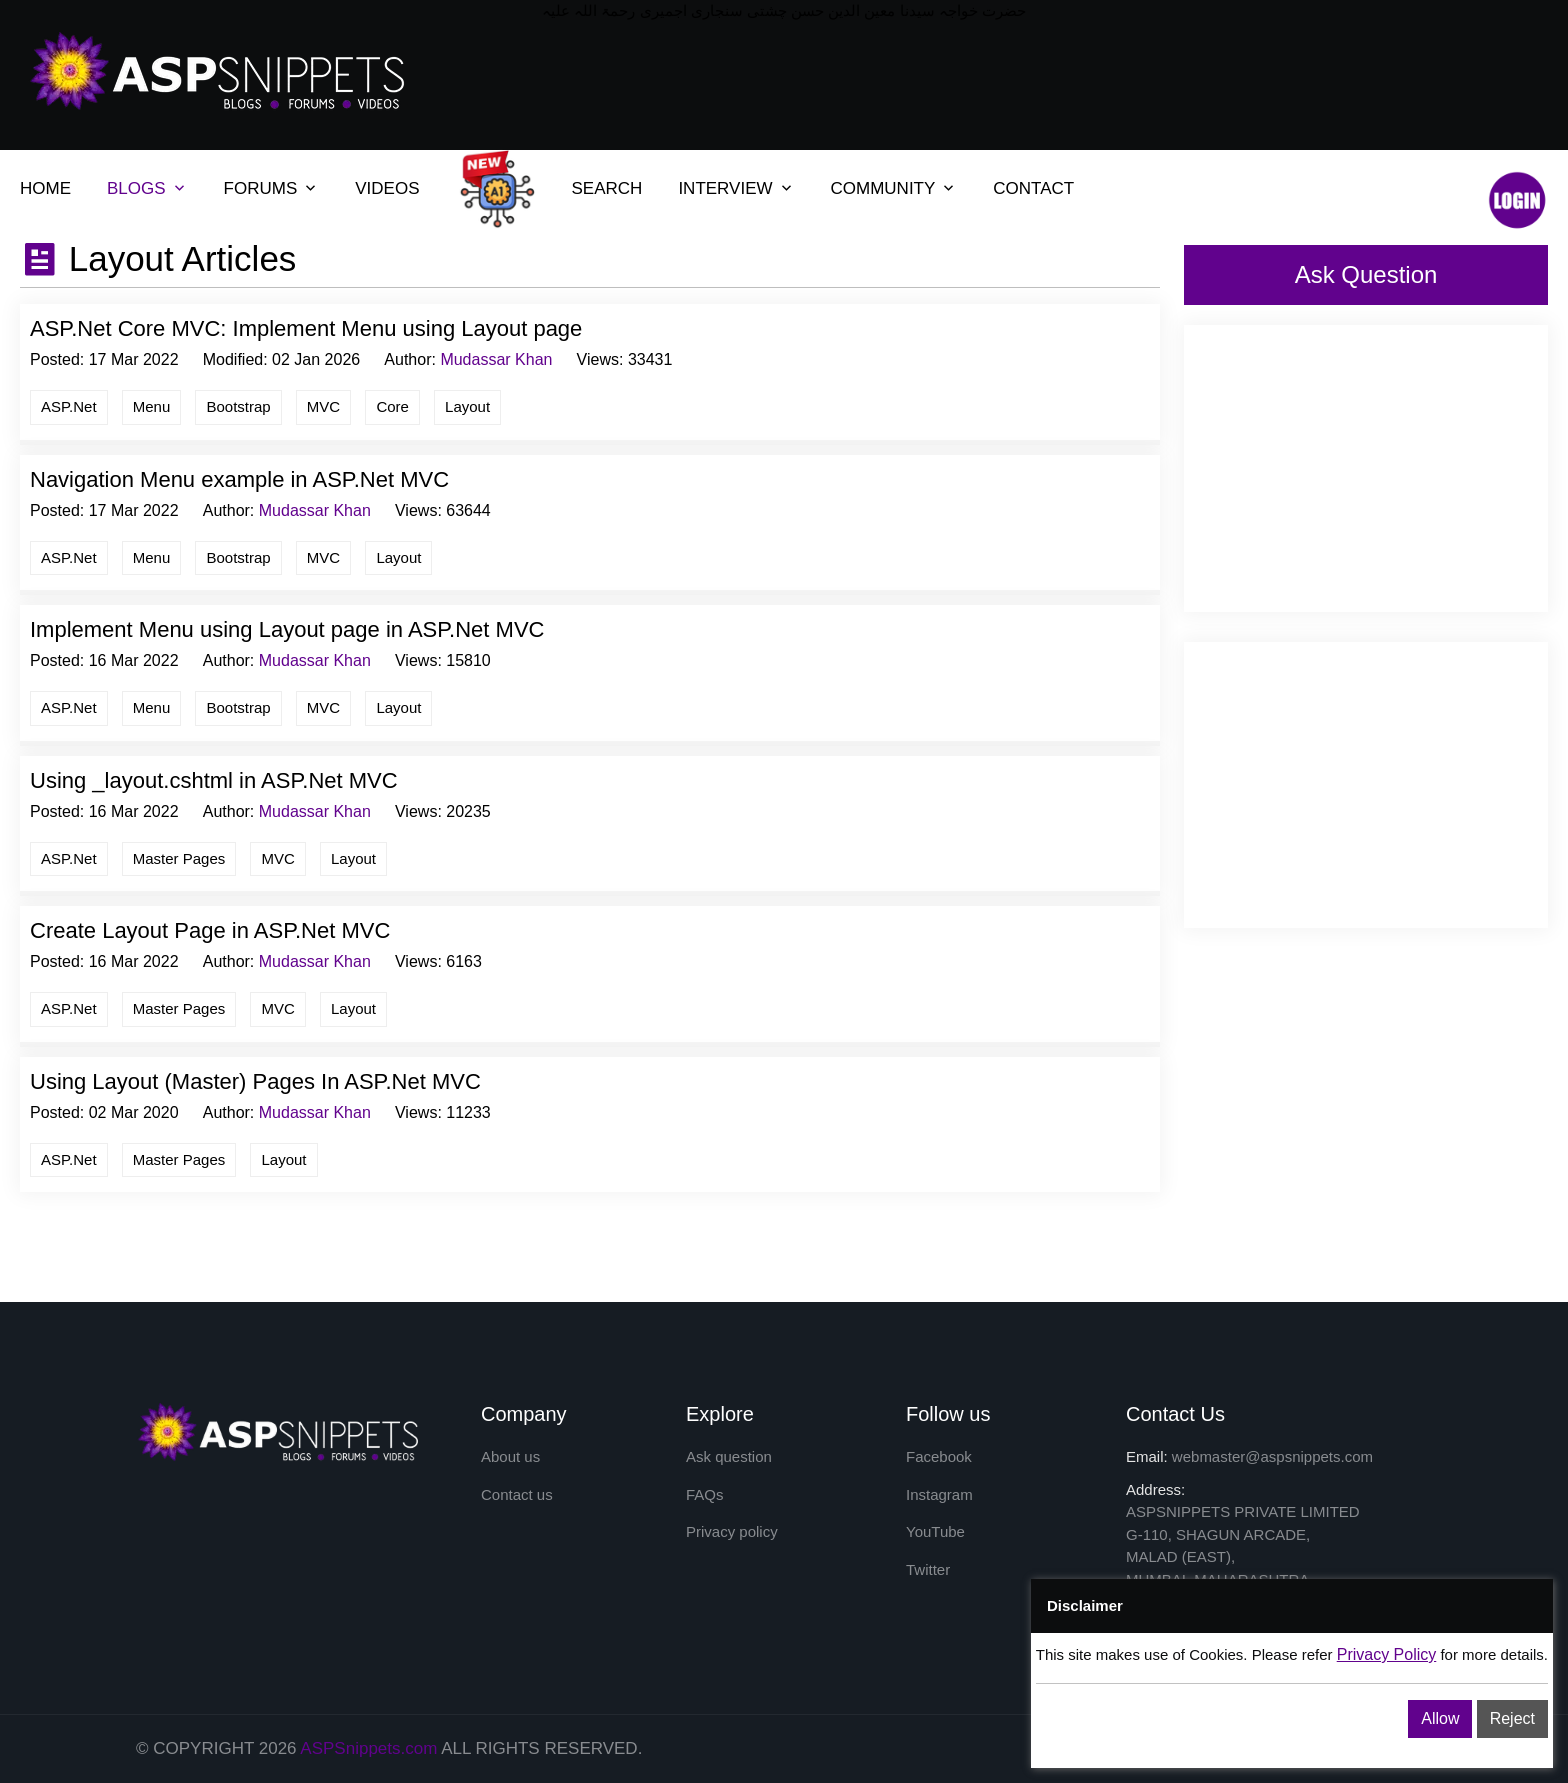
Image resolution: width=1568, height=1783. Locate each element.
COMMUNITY (883, 188)
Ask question (729, 1456)
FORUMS (261, 188)
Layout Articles (177, 258)
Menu (152, 406)
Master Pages (179, 858)
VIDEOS (387, 188)
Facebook (939, 1456)
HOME (45, 188)
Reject (1512, 1718)
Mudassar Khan (496, 359)
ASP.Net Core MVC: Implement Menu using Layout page (306, 328)
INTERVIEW (725, 188)
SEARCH (607, 188)
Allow (1440, 1718)
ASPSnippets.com (368, 1748)
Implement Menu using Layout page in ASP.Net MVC (287, 629)
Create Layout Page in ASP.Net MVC (210, 930)
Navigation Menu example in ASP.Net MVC (239, 479)
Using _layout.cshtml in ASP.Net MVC (214, 780)
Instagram (939, 1494)
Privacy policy (732, 1531)
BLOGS (136, 188)
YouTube (935, 1531)
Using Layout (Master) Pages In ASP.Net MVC (255, 1081)
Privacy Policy (1387, 1654)
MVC (323, 406)
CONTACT (1033, 188)
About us (510, 1456)
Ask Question (1366, 274)
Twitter (928, 1569)
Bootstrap (238, 406)
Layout (467, 406)
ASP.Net (69, 406)
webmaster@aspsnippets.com (1272, 1456)
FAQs (705, 1494)
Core (392, 406)
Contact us (517, 1494)
